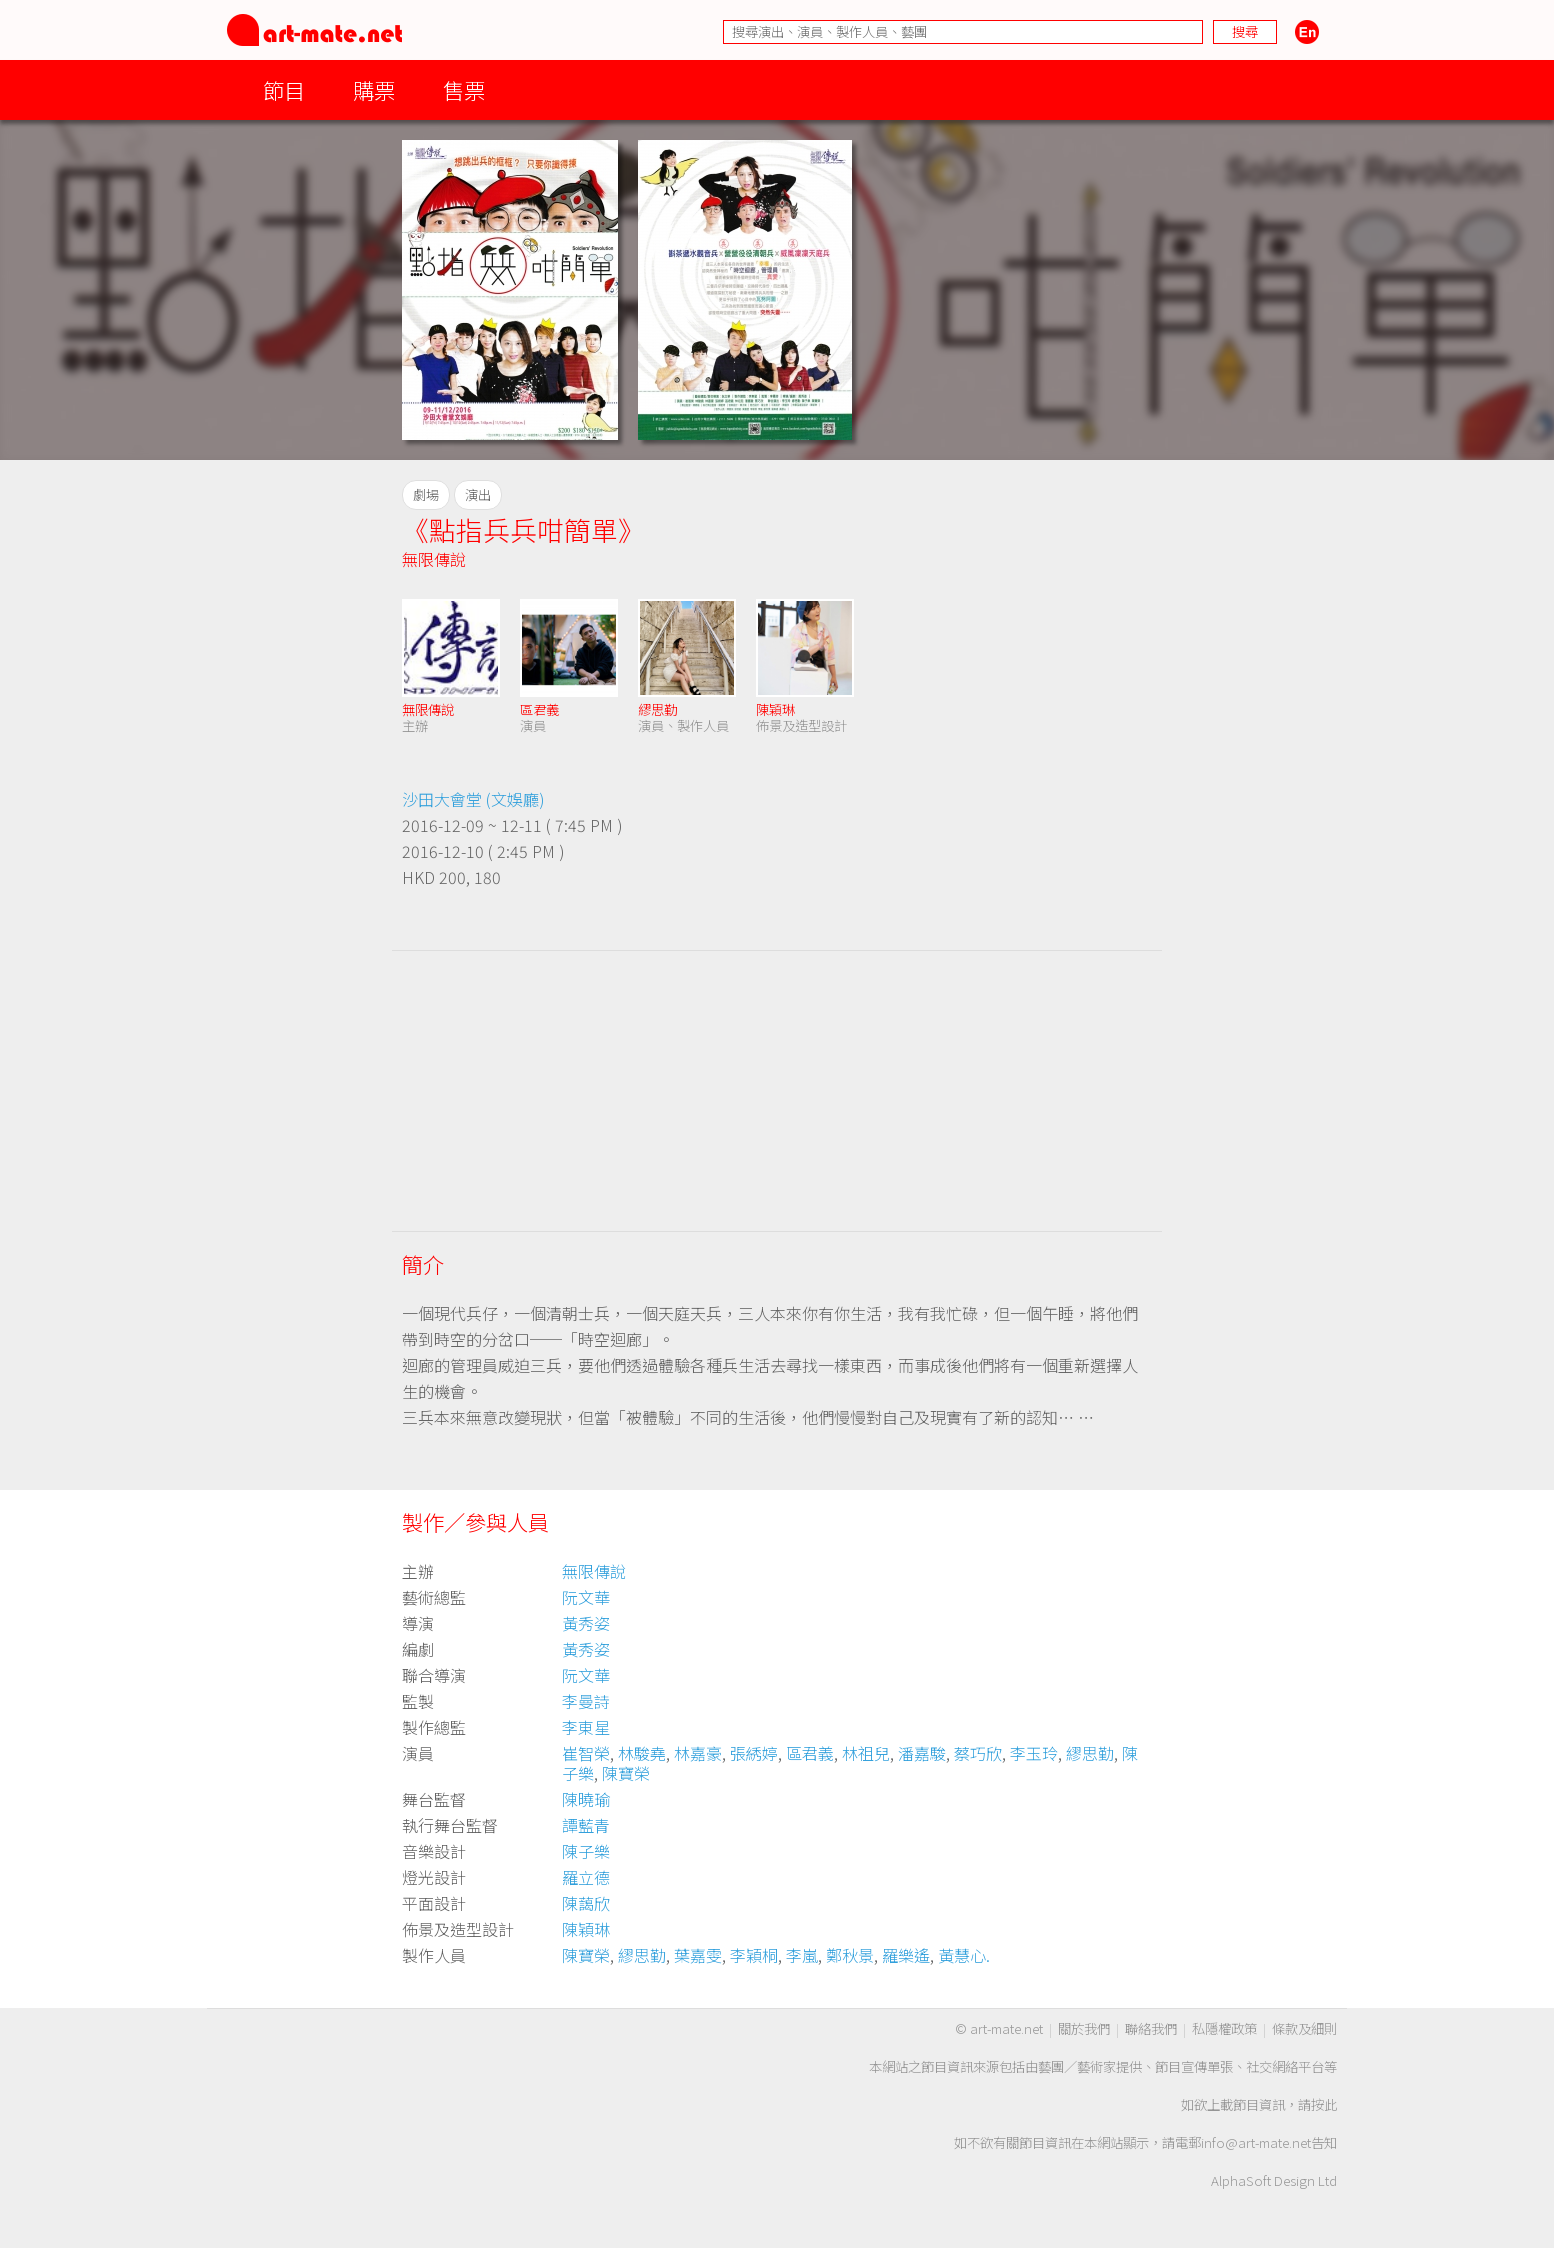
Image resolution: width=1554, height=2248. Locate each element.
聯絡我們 (1151, 2028)
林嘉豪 (698, 1753)
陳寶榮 (626, 1773)
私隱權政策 (1224, 2028)
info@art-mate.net (1256, 2142)
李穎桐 (754, 1955)
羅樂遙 (906, 1955)
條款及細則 (1304, 2028)
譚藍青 (586, 1825)
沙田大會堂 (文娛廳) (473, 799)
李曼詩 (586, 1701)
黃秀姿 (586, 1623)
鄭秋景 (850, 1955)
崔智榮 (586, 1753)
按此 (1324, 2104)
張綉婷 (754, 1753)
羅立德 (586, 1877)
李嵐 (802, 1955)
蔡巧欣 (978, 1753)
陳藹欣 (586, 1903)
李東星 (586, 1727)
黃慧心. (964, 1955)
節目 (284, 89)
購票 (374, 89)
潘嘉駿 (922, 1753)
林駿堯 (642, 1753)
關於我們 (1084, 2028)
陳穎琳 (775, 709)
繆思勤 (657, 709)
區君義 (539, 709)
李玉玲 (1034, 1753)
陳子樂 (586, 1851)
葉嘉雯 (698, 1955)
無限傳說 (434, 559)
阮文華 (586, 1597)
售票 (464, 89)
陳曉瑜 (586, 1799)
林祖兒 (866, 1753)
